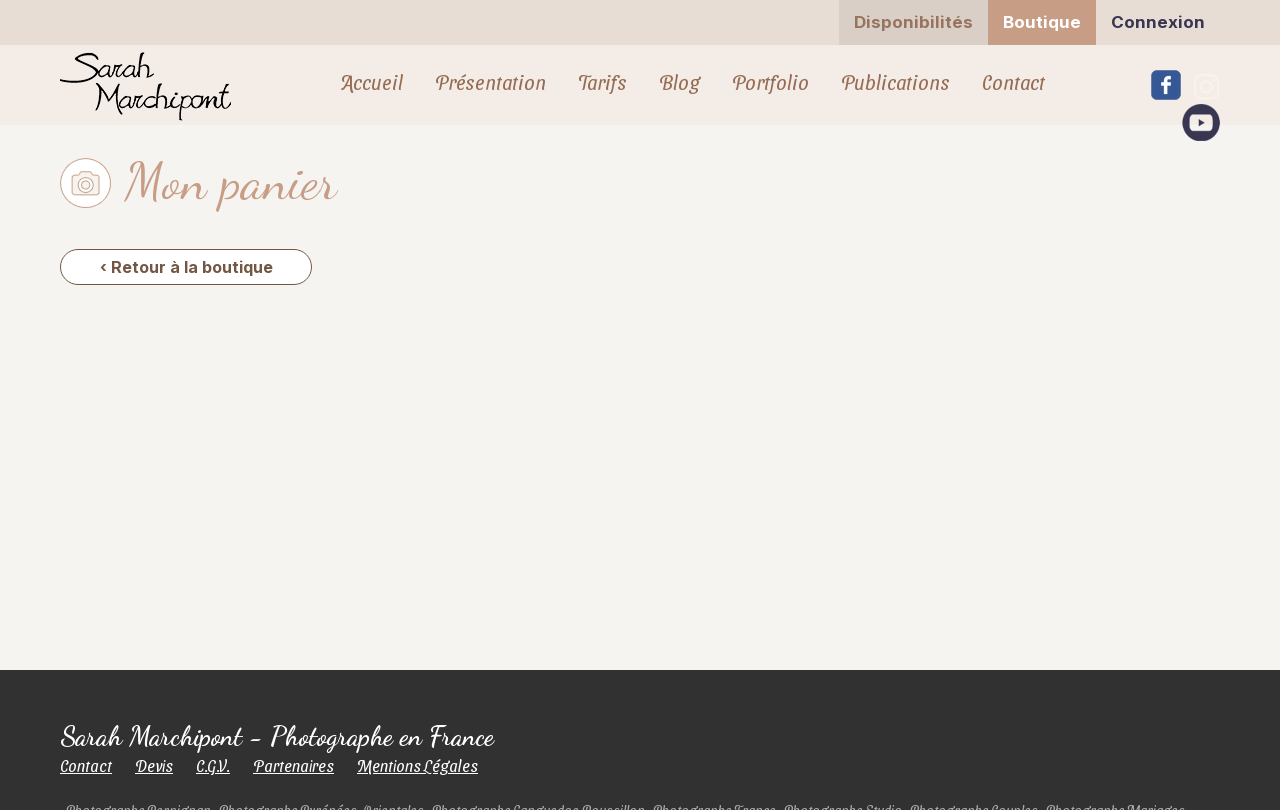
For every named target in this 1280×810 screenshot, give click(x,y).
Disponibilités (913, 22)
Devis (154, 765)
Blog (679, 82)
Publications (895, 82)
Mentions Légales (417, 765)
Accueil (371, 82)
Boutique (1042, 22)
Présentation (490, 82)
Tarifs (602, 82)
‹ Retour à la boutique (186, 267)
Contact (1013, 82)
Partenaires (293, 765)
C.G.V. (213, 765)
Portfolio (770, 82)
